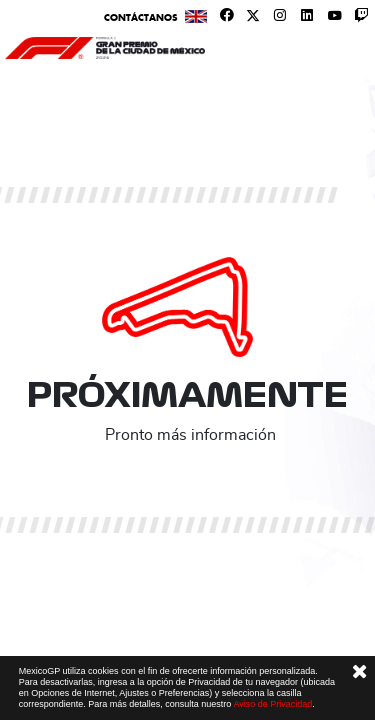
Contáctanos (141, 17)
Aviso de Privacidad (272, 704)
